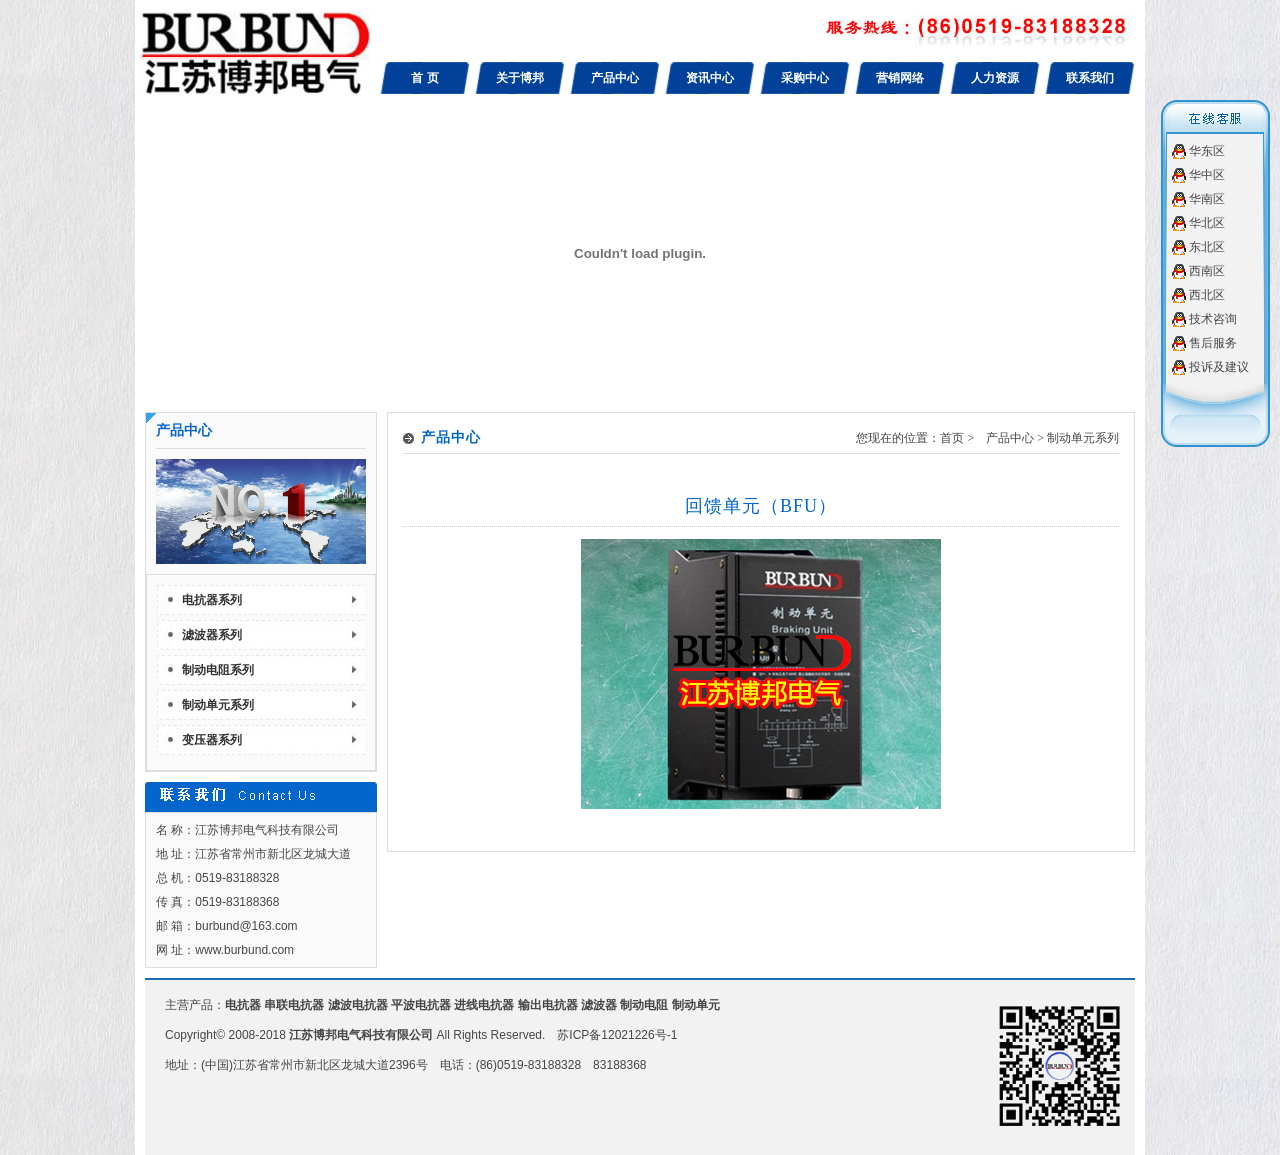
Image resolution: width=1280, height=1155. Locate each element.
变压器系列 (212, 740)
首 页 (424, 78)
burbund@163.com (246, 926)
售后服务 (1213, 343)
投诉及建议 (1219, 367)
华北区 (1207, 223)
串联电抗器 (294, 1005)
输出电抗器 (548, 1005)
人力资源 (995, 78)
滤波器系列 (212, 635)
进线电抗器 (484, 1005)
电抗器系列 (212, 600)
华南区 (1207, 199)
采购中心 (805, 78)
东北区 (1207, 247)
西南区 (1207, 271)
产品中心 (615, 78)
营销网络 (900, 78)
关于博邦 (520, 78)
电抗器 (243, 1005)
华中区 (1207, 175)
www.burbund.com (244, 950)
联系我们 (1090, 78)
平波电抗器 (421, 1005)
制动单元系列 (218, 705)
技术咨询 (1213, 319)
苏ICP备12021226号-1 (617, 1035)
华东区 (1207, 151)
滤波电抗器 (358, 1005)
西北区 (1207, 295)
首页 (952, 438)
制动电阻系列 (218, 670)
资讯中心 (710, 78)
